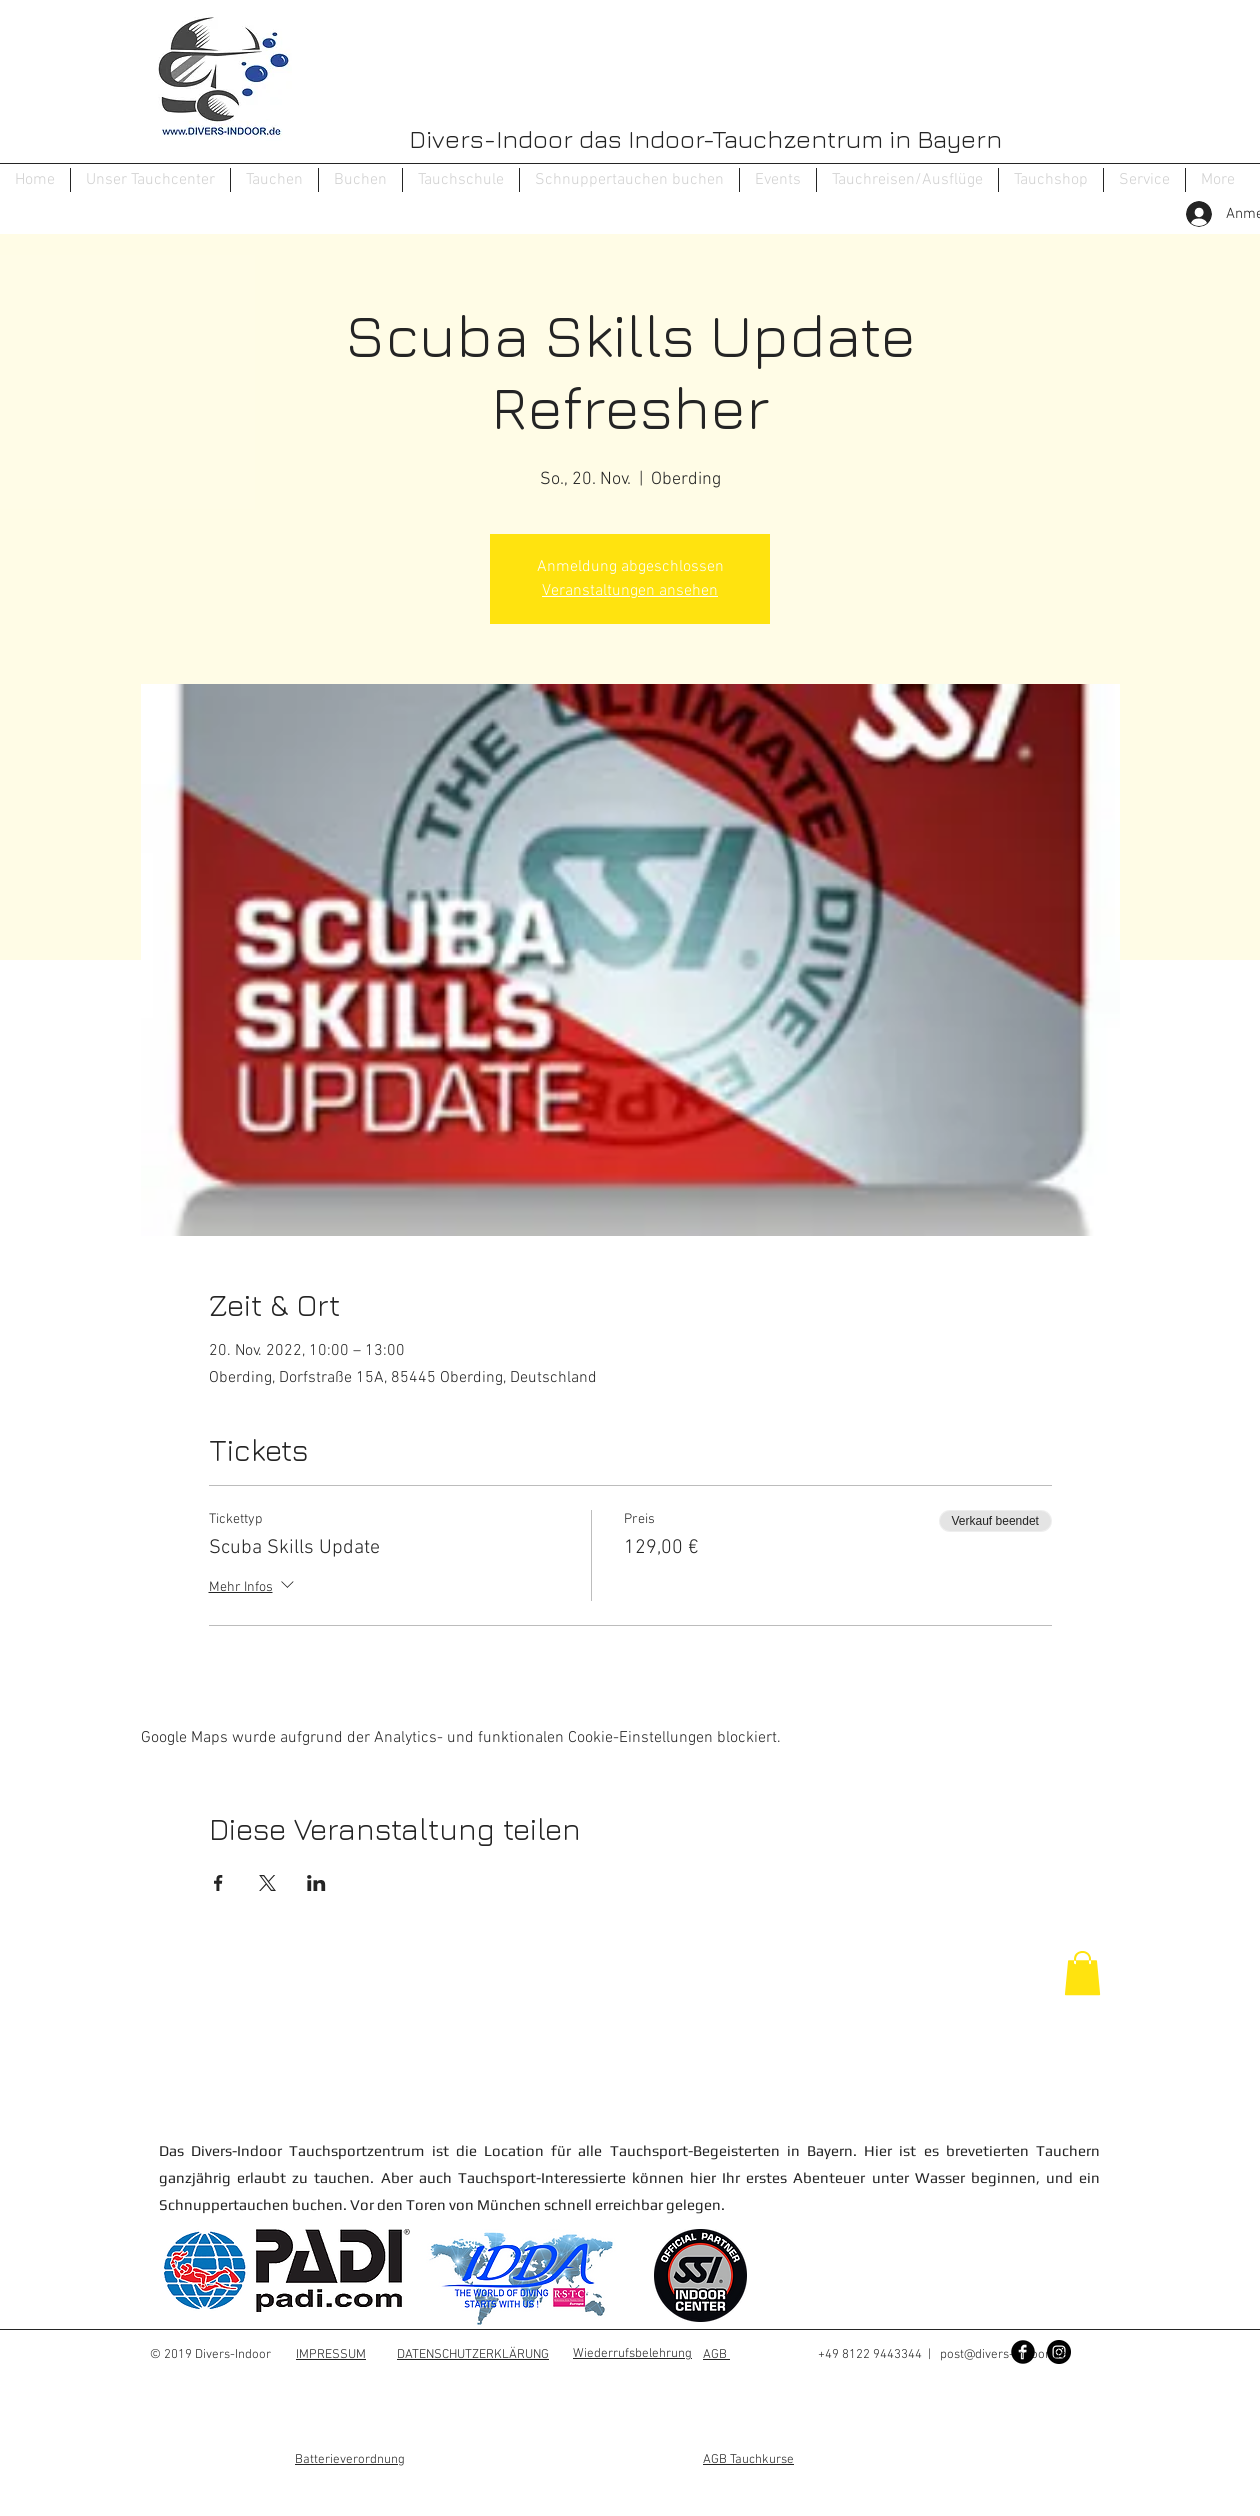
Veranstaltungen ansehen (630, 591)
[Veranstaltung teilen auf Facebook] (218, 1883)
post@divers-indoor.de (1003, 2355)
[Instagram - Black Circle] (1059, 2352)
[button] (274, 180)
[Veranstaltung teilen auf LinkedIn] (316, 1883)
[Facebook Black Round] (1023, 2352)
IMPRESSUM (331, 2355)
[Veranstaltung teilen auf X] (267, 1883)
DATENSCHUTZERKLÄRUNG (473, 2355)
